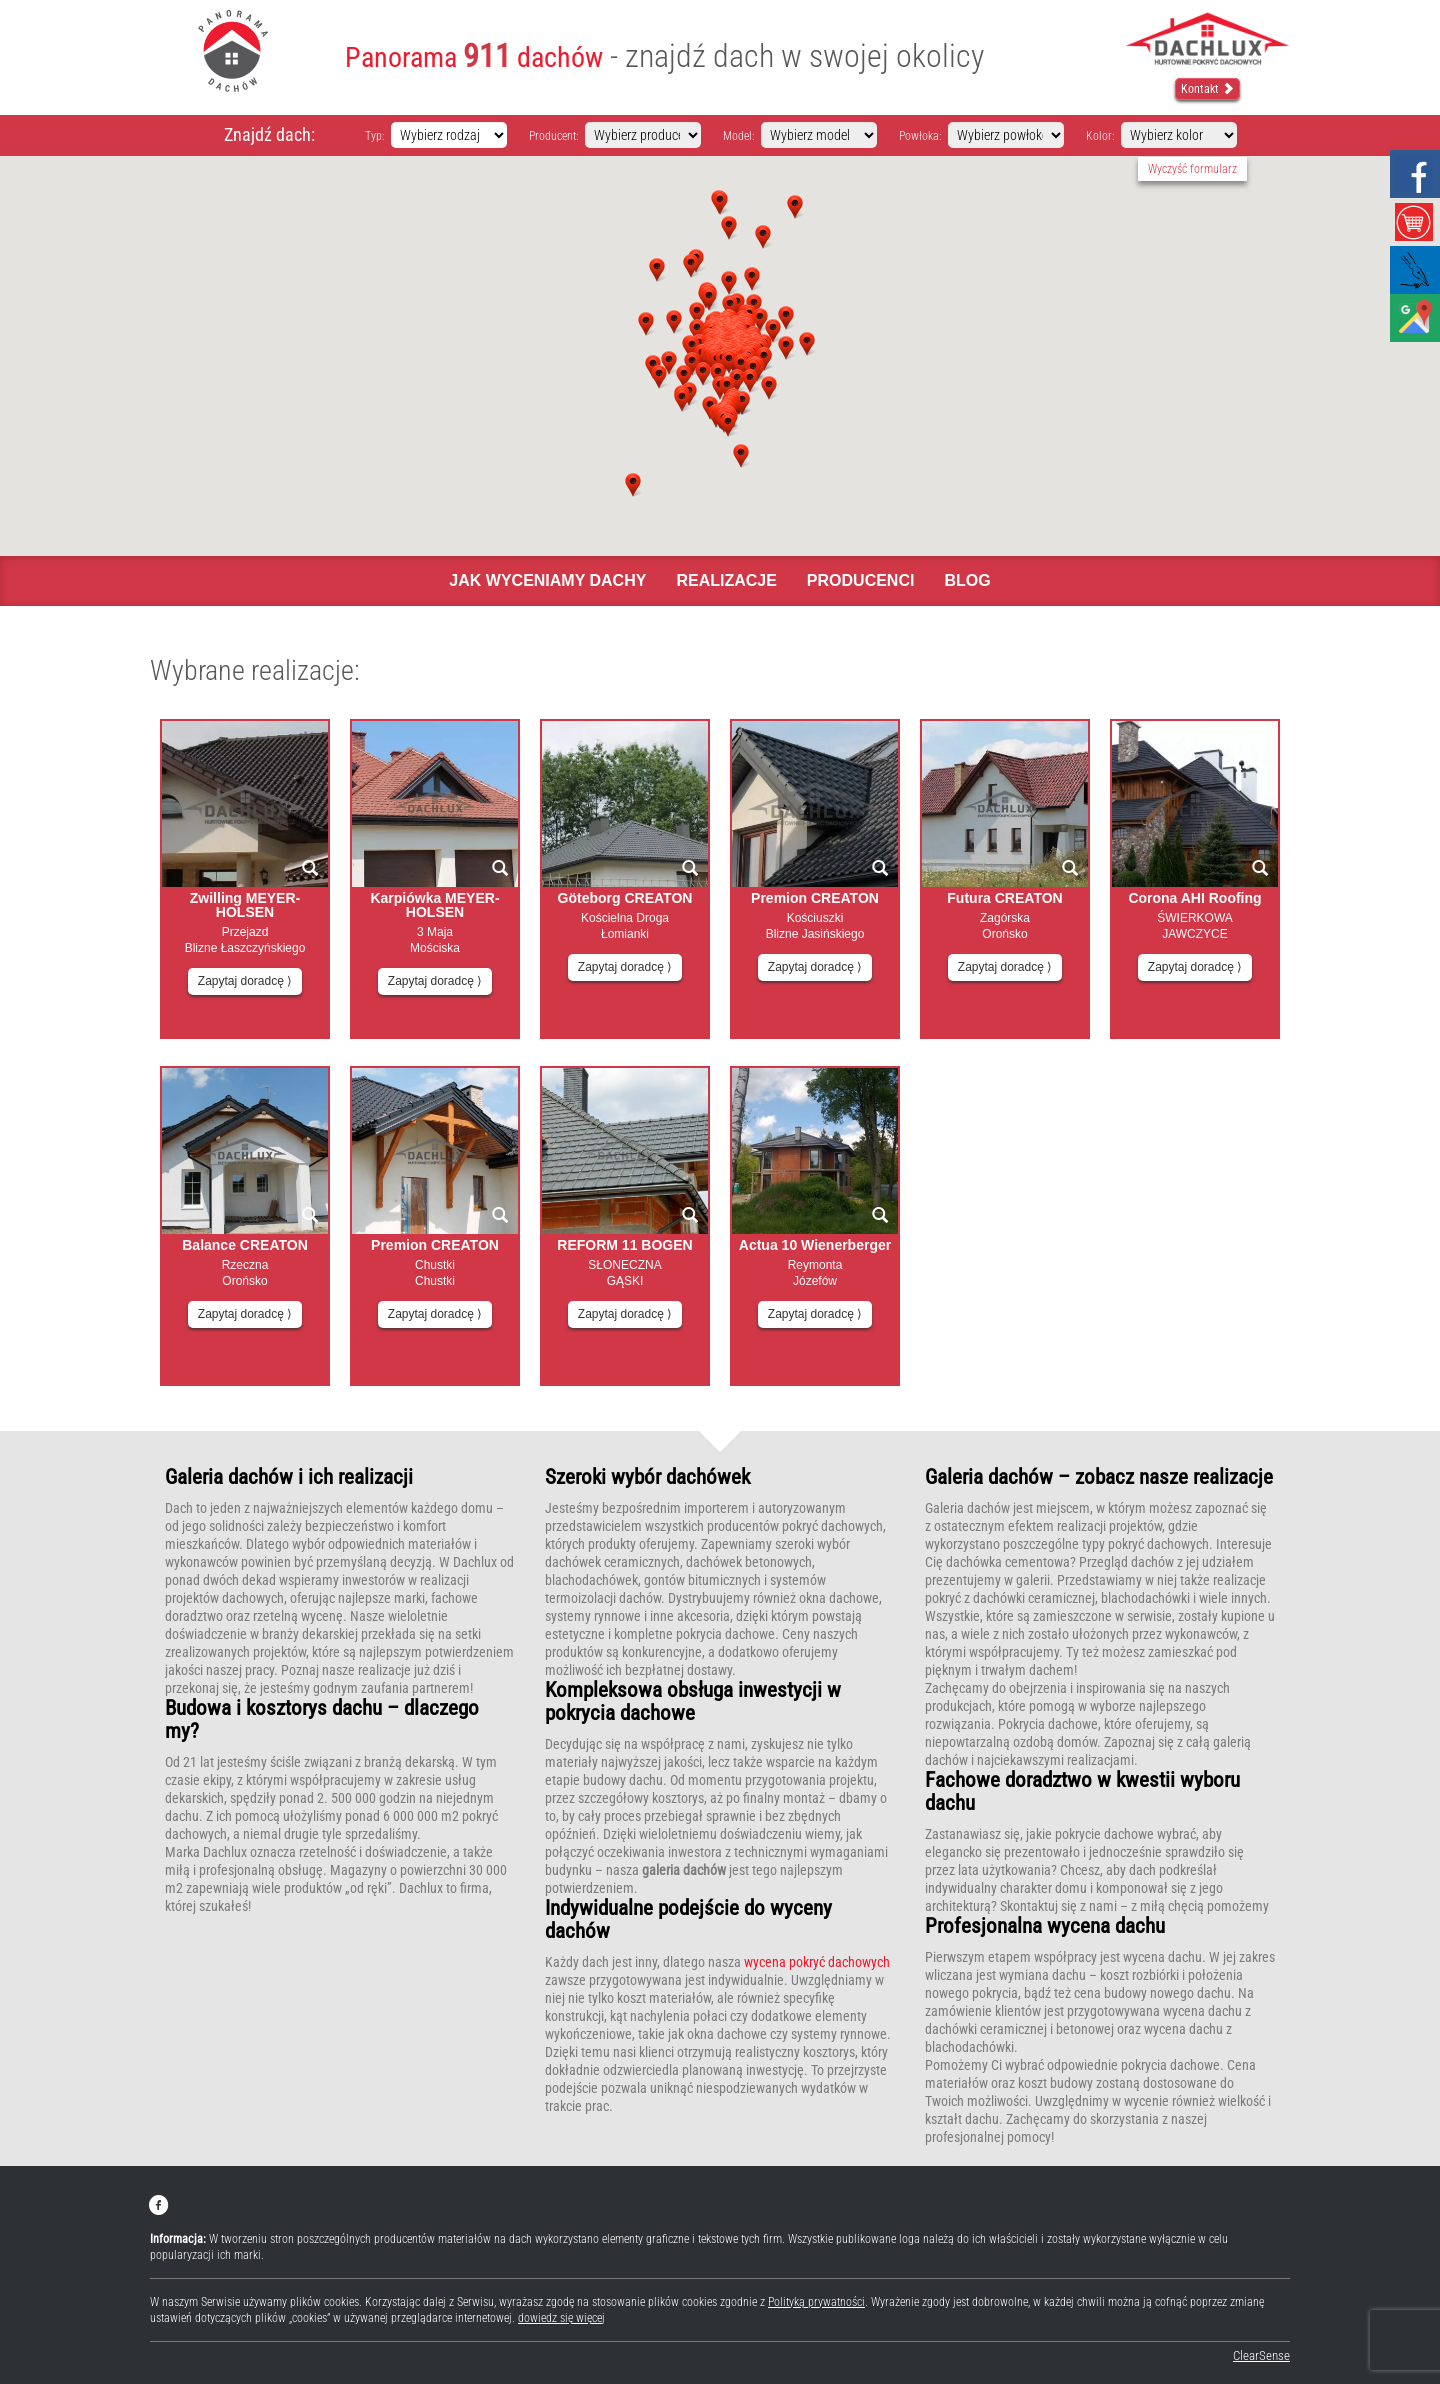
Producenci (861, 580)
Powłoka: (920, 136)
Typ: (374, 136)
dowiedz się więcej (561, 2318)
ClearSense (1261, 2355)
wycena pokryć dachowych (817, 1962)
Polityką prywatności (816, 2302)
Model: (738, 136)
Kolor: (1100, 136)
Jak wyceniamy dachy (547, 580)
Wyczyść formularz (1192, 169)
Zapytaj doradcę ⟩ (245, 981)
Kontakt (1207, 89)
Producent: (553, 136)
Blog (967, 580)
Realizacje (726, 580)
